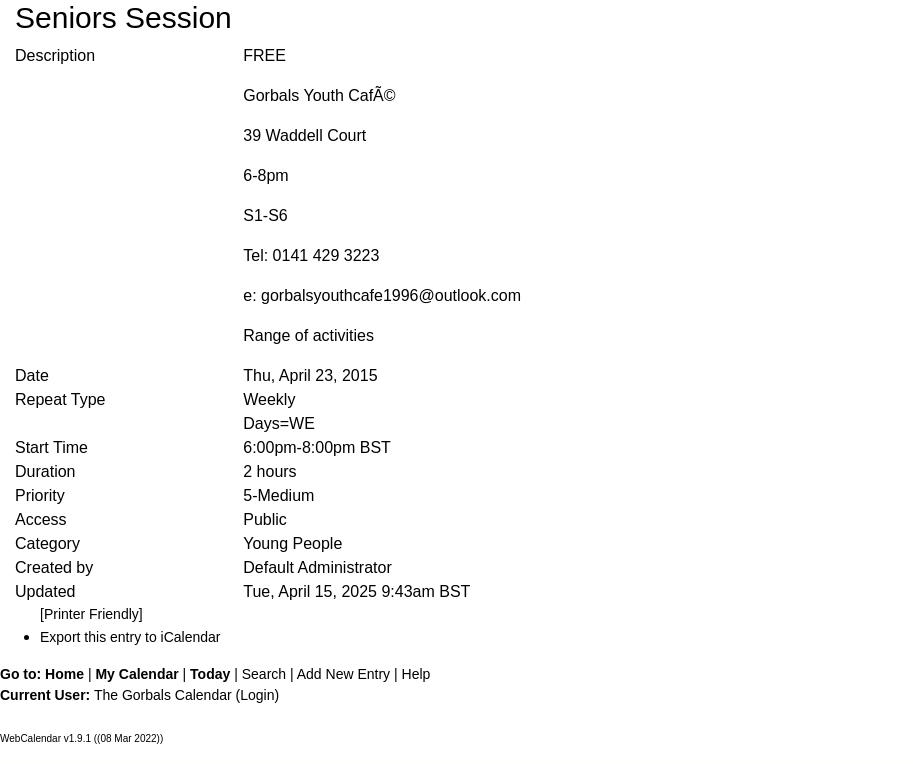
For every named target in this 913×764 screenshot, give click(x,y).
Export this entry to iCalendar (130, 637)
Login (257, 695)
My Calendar (136, 674)
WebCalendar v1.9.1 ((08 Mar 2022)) (81, 738)
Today (210, 674)
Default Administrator (317, 567)
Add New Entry (343, 674)
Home (64, 674)
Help (416, 674)
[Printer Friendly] (91, 614)
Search (264, 674)
